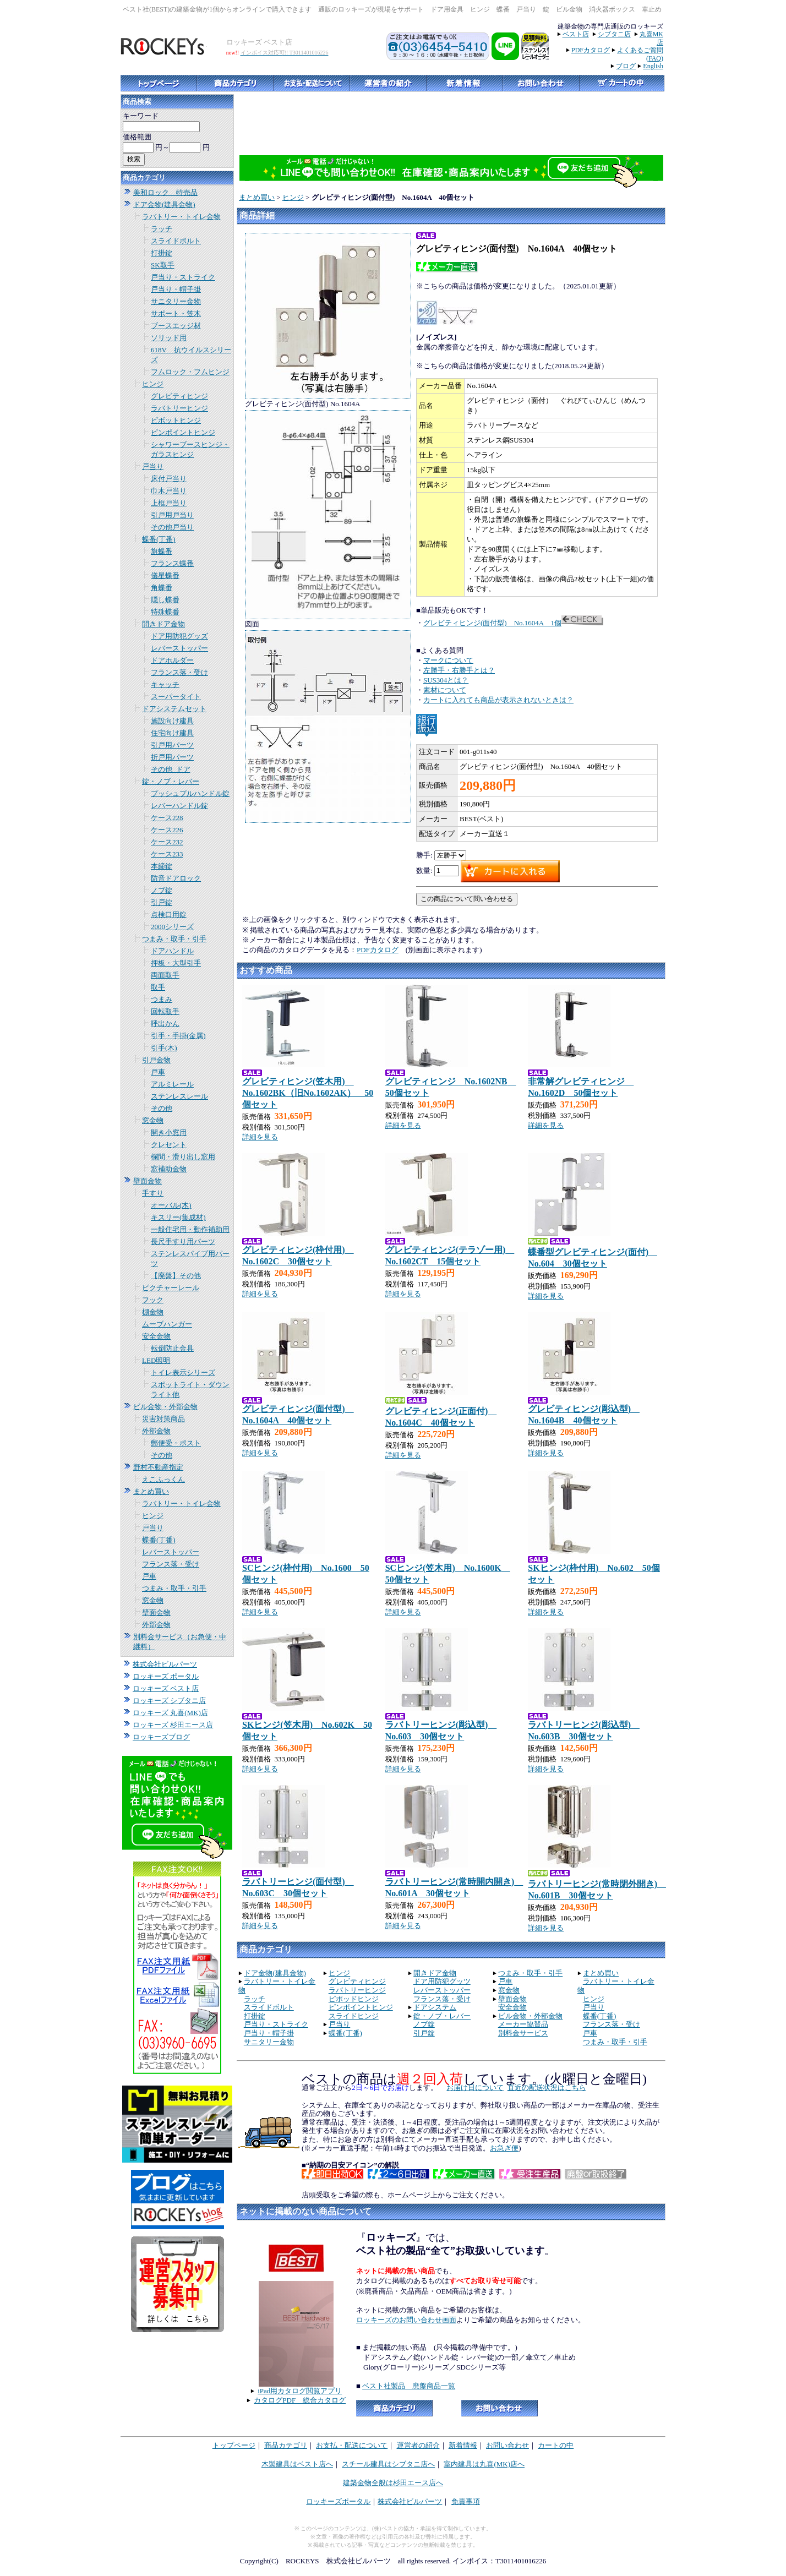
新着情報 (463, 2445)
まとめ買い (151, 1491)
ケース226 (167, 830)
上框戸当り (169, 503)
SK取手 (162, 265)
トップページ (233, 2445)
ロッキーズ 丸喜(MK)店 (170, 1713)
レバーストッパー (179, 648)
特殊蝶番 (165, 612)
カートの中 (556, 2445)
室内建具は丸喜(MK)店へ (484, 2464)
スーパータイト (176, 696)
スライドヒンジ (354, 2016)
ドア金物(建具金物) (164, 204)
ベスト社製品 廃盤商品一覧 (408, 2386)
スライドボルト (176, 241)
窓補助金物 (169, 1169)
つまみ (161, 999)
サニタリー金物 (176, 301)
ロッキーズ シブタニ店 (169, 1700)
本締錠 (161, 866)
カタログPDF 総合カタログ (300, 2400)
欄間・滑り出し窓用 (183, 1157)
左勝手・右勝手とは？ (459, 670)
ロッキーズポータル (338, 2501)
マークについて (448, 660)
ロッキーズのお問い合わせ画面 (406, 2320)
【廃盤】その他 (176, 1275)
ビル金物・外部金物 (165, 1406)
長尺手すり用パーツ (183, 1241)
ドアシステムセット (174, 709)
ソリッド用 (169, 338)
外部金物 (156, 1431)
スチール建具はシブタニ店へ (388, 2464)
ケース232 (167, 842)
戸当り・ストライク (183, 277)
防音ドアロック (176, 878)
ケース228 (167, 818)
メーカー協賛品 (523, 2024)
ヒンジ (152, 384)
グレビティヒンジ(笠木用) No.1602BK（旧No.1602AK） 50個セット (307, 1093)
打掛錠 (161, 253)
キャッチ (165, 684)
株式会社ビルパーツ (165, 1664)
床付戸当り (169, 478)
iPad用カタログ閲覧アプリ (300, 2391)
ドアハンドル (172, 951)
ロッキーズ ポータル (166, 1676)
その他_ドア (170, 769)
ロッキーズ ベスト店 (166, 1688)
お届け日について (475, 2087)
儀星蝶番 (165, 575)
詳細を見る (260, 1137)
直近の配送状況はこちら (546, 2087)
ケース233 (167, 854)
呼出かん (165, 1023)
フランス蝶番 (172, 563)
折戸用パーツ (172, 757)
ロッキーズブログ (161, 1737)
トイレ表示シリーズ (183, 1372)
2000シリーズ (172, 927)
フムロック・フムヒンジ (190, 372)
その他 (161, 1108)
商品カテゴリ (285, 2445)
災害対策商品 (163, 1419)
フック (152, 1300)
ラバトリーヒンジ (179, 408)
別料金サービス (523, 2033)
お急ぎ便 (504, 2148)
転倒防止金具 (172, 1348)
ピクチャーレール (170, 1288)
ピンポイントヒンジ (183, 432)
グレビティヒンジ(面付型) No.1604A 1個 (492, 623)
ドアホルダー (172, 660)
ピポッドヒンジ (354, 1999)
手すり (152, 1193)
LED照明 (156, 1360)
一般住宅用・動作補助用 (190, 1229)
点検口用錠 (169, 914)
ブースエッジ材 (176, 325)
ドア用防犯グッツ (442, 1981)
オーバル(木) (171, 1205)
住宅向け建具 (172, 733)
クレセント (169, 1144)
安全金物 (156, 1336)
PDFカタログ (590, 50)
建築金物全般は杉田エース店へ (393, 2483)
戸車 (158, 1072)
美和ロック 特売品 (165, 192)
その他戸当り (172, 527)
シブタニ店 (614, 34)
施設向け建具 (172, 721)
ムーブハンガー (167, 1324)
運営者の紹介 (418, 2445)
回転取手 (165, 1011)
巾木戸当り (169, 491)
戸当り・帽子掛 (176, 289)
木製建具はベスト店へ (297, 2464)
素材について (444, 690)
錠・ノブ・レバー (170, 781)
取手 (158, 987)
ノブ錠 (161, 890)
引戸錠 (161, 902)
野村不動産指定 (158, 1467)
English (653, 66)
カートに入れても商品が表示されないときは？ (498, 700)
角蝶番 (161, 587)
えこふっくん (163, 1479)
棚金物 (152, 1312)
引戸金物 (156, 1060)
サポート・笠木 (176, 313)
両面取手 (165, 975)
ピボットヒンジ (176, 420)
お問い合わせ (507, 2445)
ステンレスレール (179, 1096)
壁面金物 (147, 1181)
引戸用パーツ (172, 745)
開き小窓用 (169, 1132)
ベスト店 (576, 34)
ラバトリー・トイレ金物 (181, 216)
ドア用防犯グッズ (179, 636)
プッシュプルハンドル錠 (190, 793)
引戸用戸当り (172, 515)
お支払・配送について (351, 2445)
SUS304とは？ (445, 680)
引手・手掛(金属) (178, 1036)
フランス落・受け (179, 672)
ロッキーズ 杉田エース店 (173, 1725)
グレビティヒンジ (179, 396)
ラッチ (161, 229)
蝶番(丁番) (159, 539)
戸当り (152, 466)
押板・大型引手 (176, 963)
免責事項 (465, 2501)
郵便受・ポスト (176, 1443)
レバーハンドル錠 (179, 805)
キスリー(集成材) (178, 1217)
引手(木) (164, 1048)
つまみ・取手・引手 (174, 939)
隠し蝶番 (165, 600)
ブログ (626, 66)
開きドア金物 (163, 624)
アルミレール (172, 1084)
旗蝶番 (161, 551)
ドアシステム (434, 2007)
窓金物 (152, 1120)
